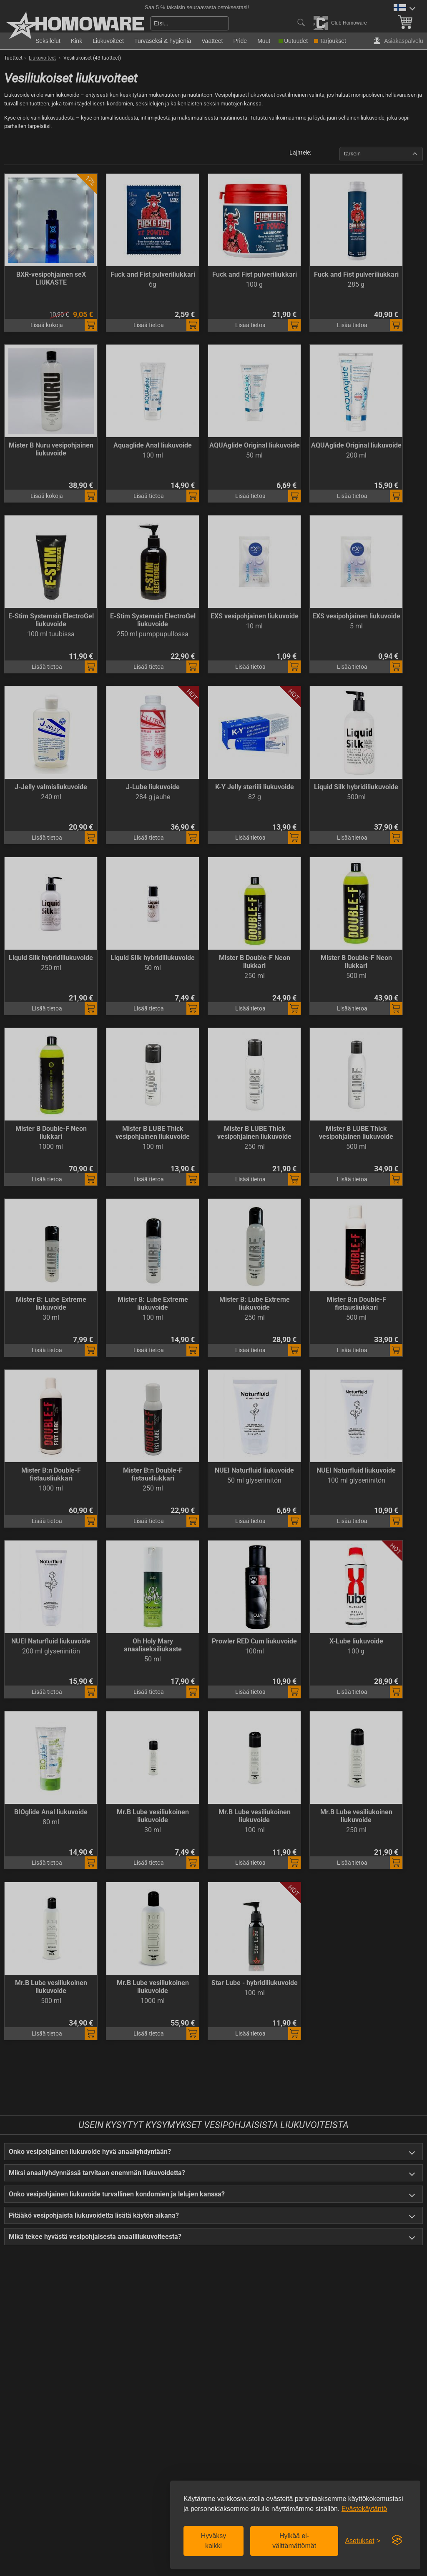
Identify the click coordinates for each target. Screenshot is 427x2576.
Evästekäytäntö (364, 2508)
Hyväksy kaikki (213, 2540)
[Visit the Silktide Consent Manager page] (397, 2540)
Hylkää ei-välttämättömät (294, 2540)
